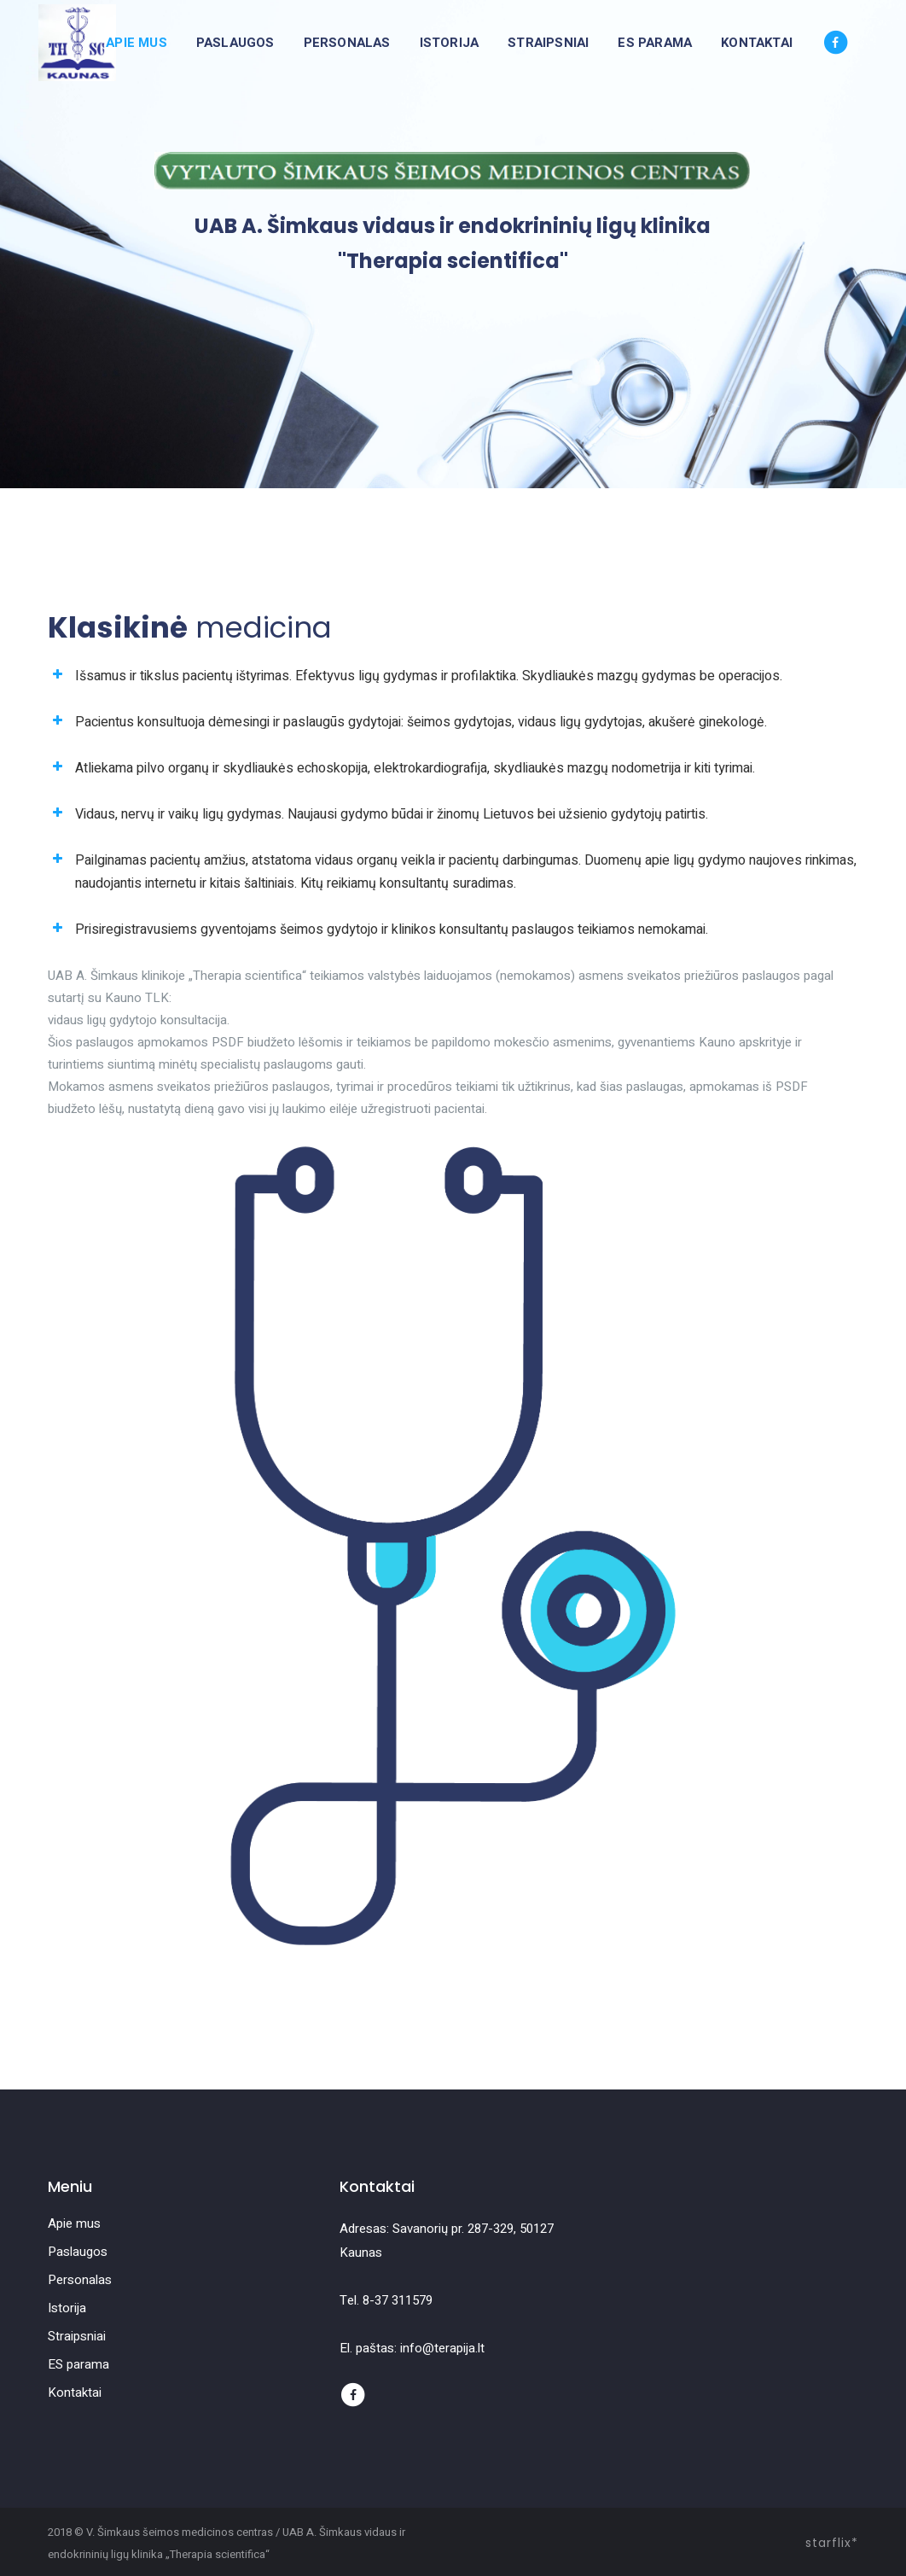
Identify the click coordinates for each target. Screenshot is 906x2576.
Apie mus (74, 2223)
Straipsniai (77, 2336)
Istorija (67, 2308)
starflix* (831, 2542)
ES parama (78, 2364)
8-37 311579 (398, 2300)
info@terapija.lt (442, 2348)
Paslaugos (77, 2251)
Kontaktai (75, 2392)
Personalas (80, 2280)
